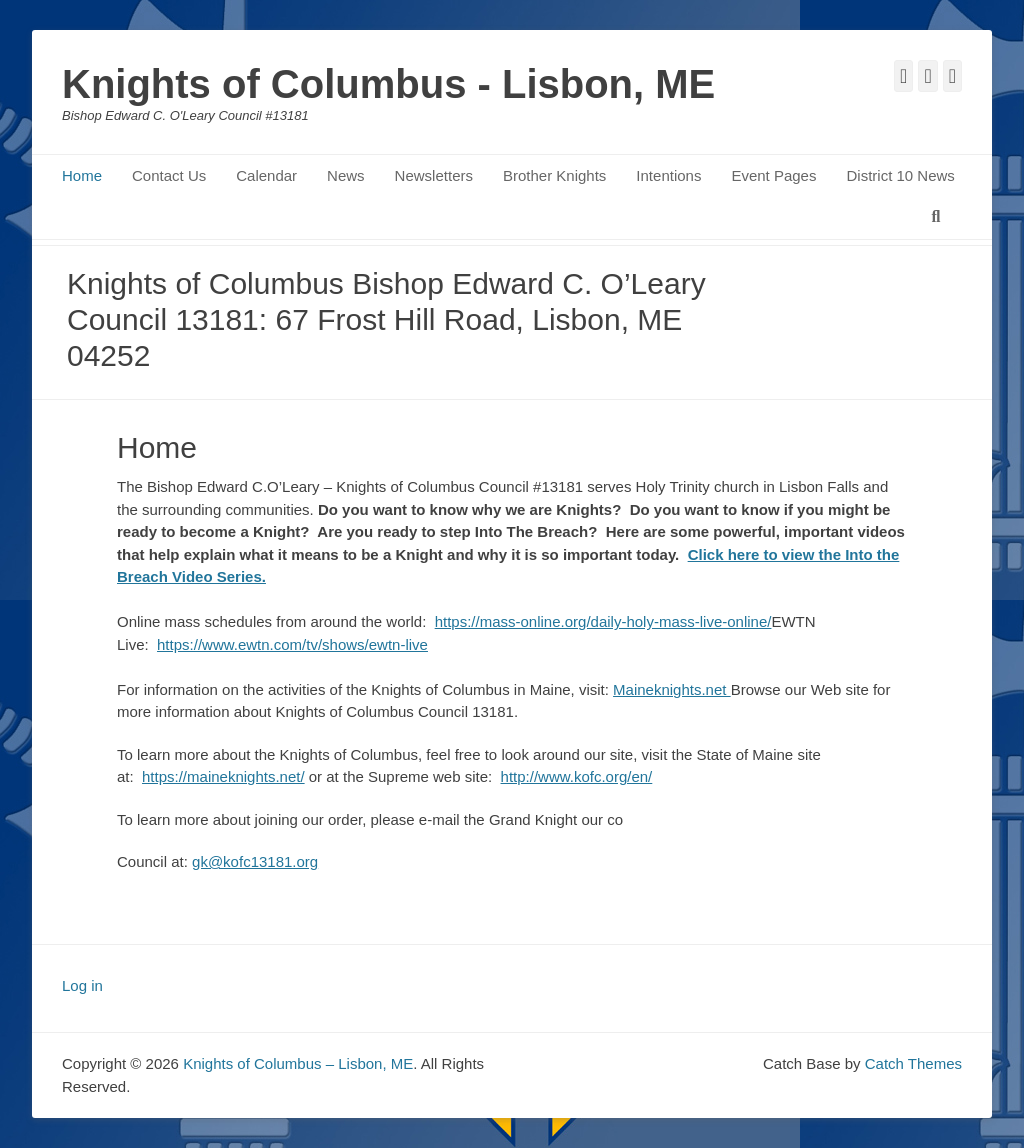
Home (82, 175)
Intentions (668, 175)
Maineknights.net (672, 689)
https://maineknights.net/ (223, 776)
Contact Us (169, 175)
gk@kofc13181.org (255, 861)
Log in (82, 985)
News (346, 175)
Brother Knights (554, 175)
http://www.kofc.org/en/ (577, 776)
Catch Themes (913, 1063)
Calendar (266, 175)
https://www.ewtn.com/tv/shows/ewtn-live (292, 644)
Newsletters (434, 175)
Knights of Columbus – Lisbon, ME (298, 1063)
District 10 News (900, 175)
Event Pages (773, 175)
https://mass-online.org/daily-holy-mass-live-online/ (603, 621)
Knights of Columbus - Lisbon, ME (388, 84)
